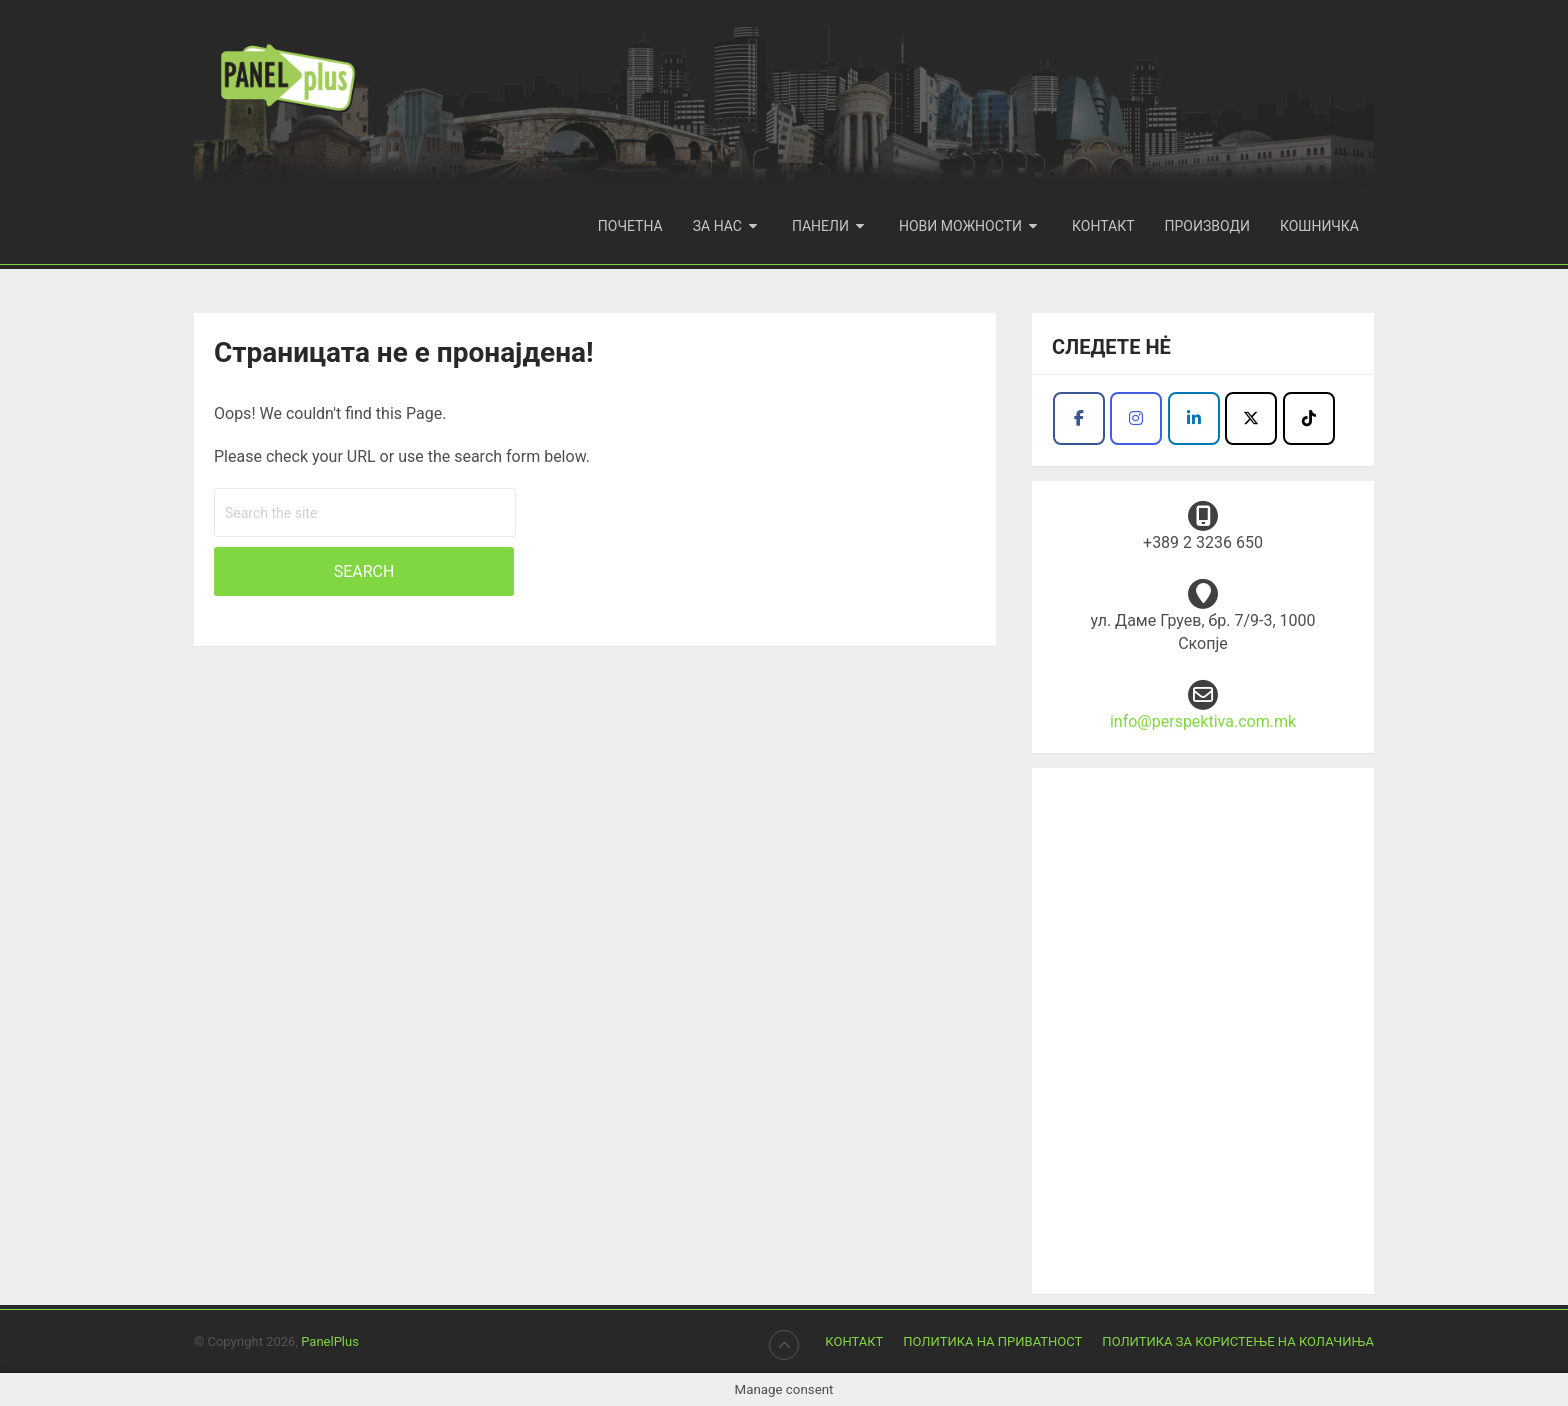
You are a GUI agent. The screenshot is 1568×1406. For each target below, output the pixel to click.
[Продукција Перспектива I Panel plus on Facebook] (1079, 418)
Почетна (630, 226)
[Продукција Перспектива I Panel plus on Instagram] (1136, 418)
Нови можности (960, 226)
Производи (1207, 226)
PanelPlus (330, 1341)
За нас (717, 226)
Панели (820, 226)
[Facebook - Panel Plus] (1194, 418)
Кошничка (1319, 226)
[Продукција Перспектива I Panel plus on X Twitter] (1251, 418)
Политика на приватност (992, 1341)
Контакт (1103, 226)
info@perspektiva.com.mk (1203, 721)
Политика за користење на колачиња (1238, 1341)
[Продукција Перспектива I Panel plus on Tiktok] (1309, 418)
